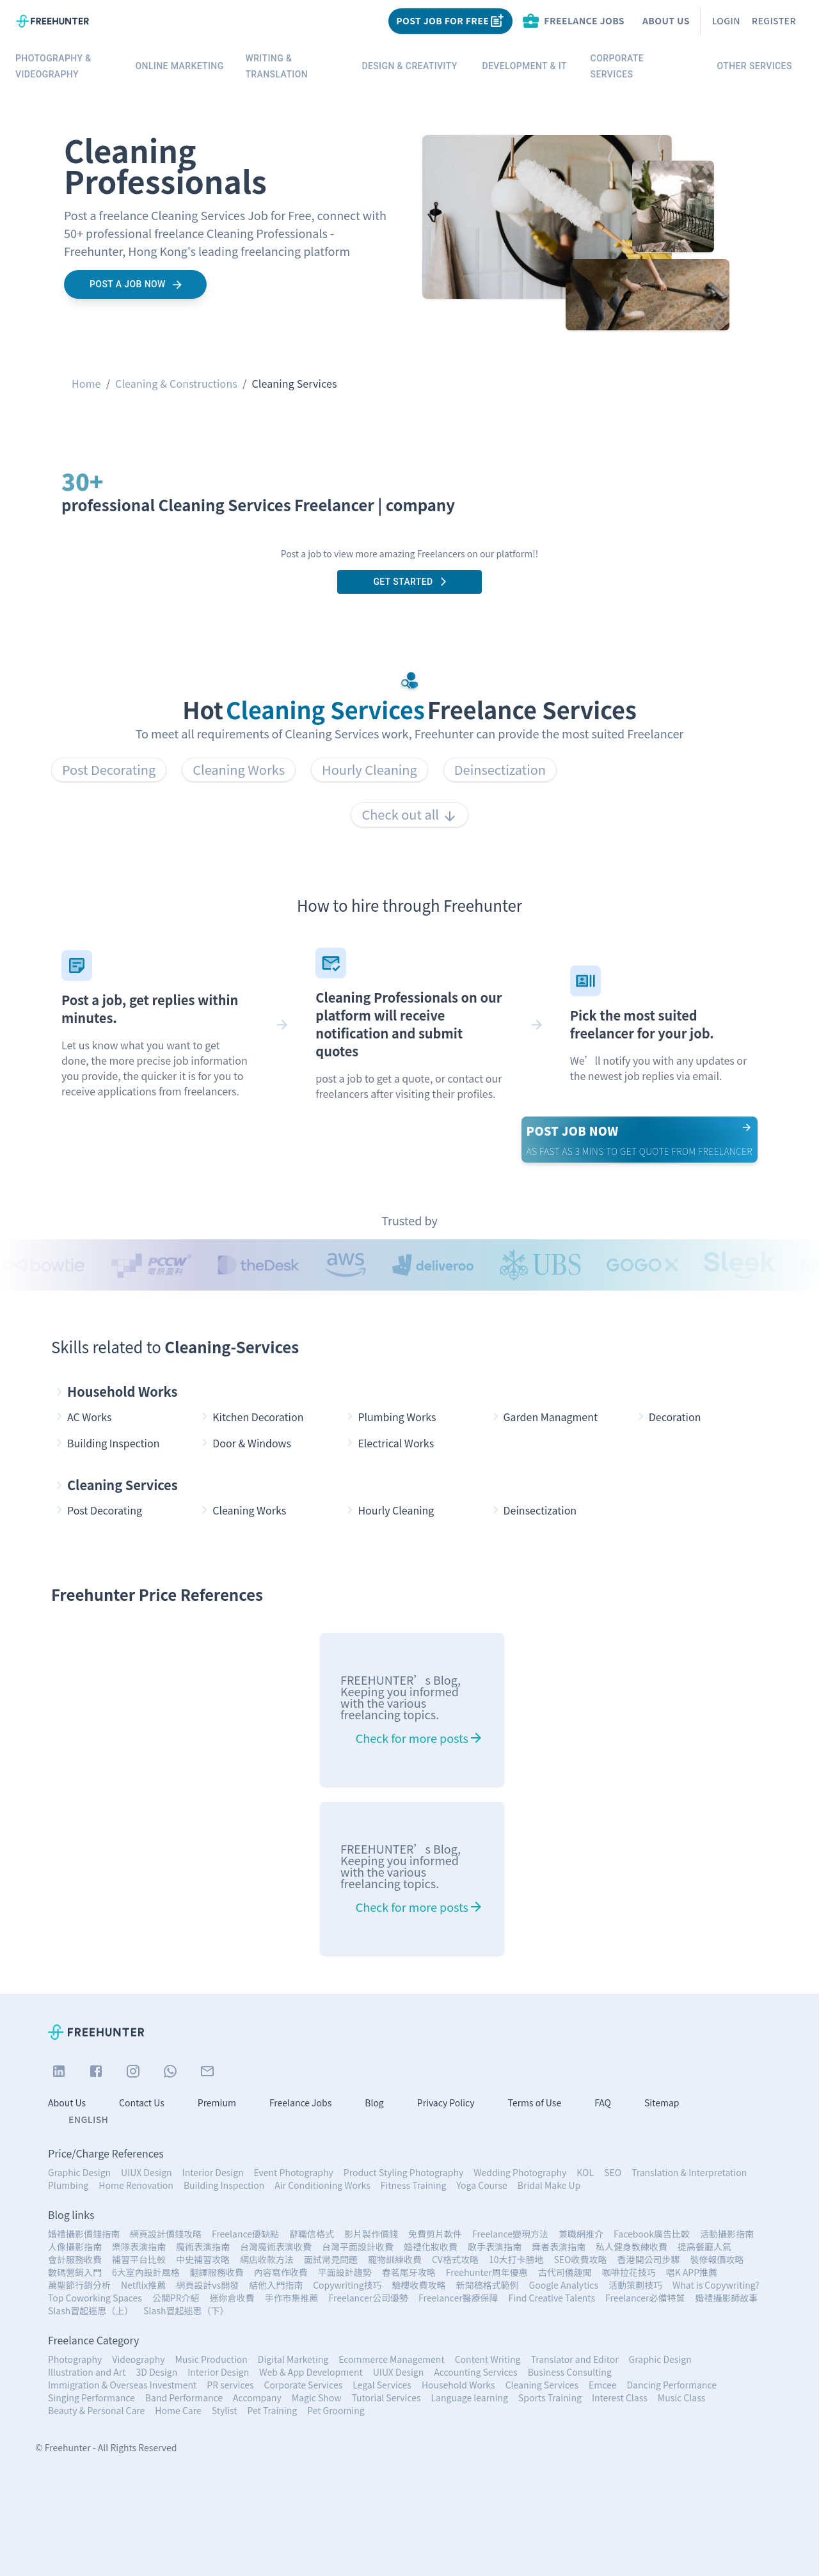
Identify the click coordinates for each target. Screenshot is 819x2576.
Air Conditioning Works (322, 2185)
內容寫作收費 (281, 2272)
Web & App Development (311, 2371)
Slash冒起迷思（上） (90, 2310)
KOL (585, 2172)
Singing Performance (91, 2397)
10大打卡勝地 (516, 2259)
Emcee (603, 2384)
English (88, 2119)
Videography (138, 2359)
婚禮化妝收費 (430, 2246)
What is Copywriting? (715, 2284)
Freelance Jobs (300, 2103)
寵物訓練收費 (395, 2259)
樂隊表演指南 (139, 2246)
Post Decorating (108, 769)
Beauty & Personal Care (96, 2410)
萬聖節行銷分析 (79, 2284)
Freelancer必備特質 (645, 2297)
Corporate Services (303, 2384)
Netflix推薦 (143, 2284)
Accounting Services (475, 2371)
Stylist (224, 2410)
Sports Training (550, 2397)
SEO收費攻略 (580, 2259)
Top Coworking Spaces (95, 2297)
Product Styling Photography (403, 2172)
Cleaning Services (114, 1485)
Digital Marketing (293, 2359)
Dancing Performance (671, 2384)
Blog (374, 2103)
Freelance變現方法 (510, 2233)
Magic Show (317, 2397)
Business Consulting (570, 2371)
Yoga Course (481, 2185)
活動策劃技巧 (635, 2284)
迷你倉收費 (232, 2297)
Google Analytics (563, 2284)
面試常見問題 (331, 2259)
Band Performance (184, 2397)
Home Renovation (136, 2185)
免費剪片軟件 (435, 2233)
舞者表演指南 (558, 2246)
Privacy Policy (446, 2103)
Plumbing (68, 2185)
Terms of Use (535, 2103)
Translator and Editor (575, 2359)
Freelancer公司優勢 (368, 2297)
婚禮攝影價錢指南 (84, 2233)
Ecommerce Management (391, 2359)
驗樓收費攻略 (419, 2284)
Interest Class (620, 2397)
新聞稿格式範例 (487, 2284)
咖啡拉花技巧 (629, 2272)
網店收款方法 (267, 2259)
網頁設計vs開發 (207, 2284)
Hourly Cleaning (369, 769)
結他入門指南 (276, 2284)
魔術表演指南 (203, 2246)
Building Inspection (224, 2185)
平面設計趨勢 (345, 2272)
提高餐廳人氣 (704, 2246)
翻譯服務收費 (217, 2272)
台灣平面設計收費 (358, 2246)
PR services (230, 2384)
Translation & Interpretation (689, 2172)
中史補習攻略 (203, 2259)
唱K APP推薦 (691, 2272)
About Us (666, 20)
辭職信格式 (311, 2233)
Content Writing (488, 2359)
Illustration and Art (86, 2371)
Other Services (754, 66)
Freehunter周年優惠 (487, 2272)
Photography (75, 2359)
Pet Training (273, 2410)
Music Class (681, 2397)
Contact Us (141, 2103)
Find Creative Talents (552, 2297)
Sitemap (662, 2103)
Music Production (211, 2359)
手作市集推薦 (292, 2297)
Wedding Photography (519, 2172)
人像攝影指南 (75, 2246)
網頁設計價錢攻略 (166, 2233)
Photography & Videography (64, 66)
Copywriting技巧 (347, 2284)
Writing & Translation (294, 66)
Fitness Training (414, 2185)
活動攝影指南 (727, 2233)
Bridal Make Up (549, 2185)
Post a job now (135, 284)
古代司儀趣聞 (565, 2272)
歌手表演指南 (494, 2246)
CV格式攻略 (455, 2259)
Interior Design (213, 2172)
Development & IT (524, 66)
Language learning (469, 2397)
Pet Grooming (336, 2410)
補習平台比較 (139, 2259)
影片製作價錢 (371, 2233)
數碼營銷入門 (75, 2272)
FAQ (602, 2103)
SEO (612, 2172)
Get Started (409, 582)
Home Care (178, 2410)
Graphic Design (79, 2172)
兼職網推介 (581, 2233)
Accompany (257, 2397)
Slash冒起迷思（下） (185, 2310)
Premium (217, 2103)
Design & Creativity (409, 66)
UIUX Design (146, 2172)
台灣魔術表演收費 (276, 2246)
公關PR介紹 (176, 2297)
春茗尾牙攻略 (409, 2272)
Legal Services (382, 2384)
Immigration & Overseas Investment (122, 2384)
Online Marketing (179, 66)
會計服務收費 (75, 2259)
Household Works (114, 1392)
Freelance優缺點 (245, 2233)
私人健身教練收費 (631, 2246)
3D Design (156, 2371)
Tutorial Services (385, 2397)
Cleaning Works (239, 769)
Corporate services (639, 66)
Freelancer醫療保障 (458, 2297)
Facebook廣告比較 (652, 2233)
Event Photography (293, 2172)
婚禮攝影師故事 (727, 2297)
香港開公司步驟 (648, 2259)
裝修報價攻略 (716, 2259)
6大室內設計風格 (146, 2272)
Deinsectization (500, 769)
